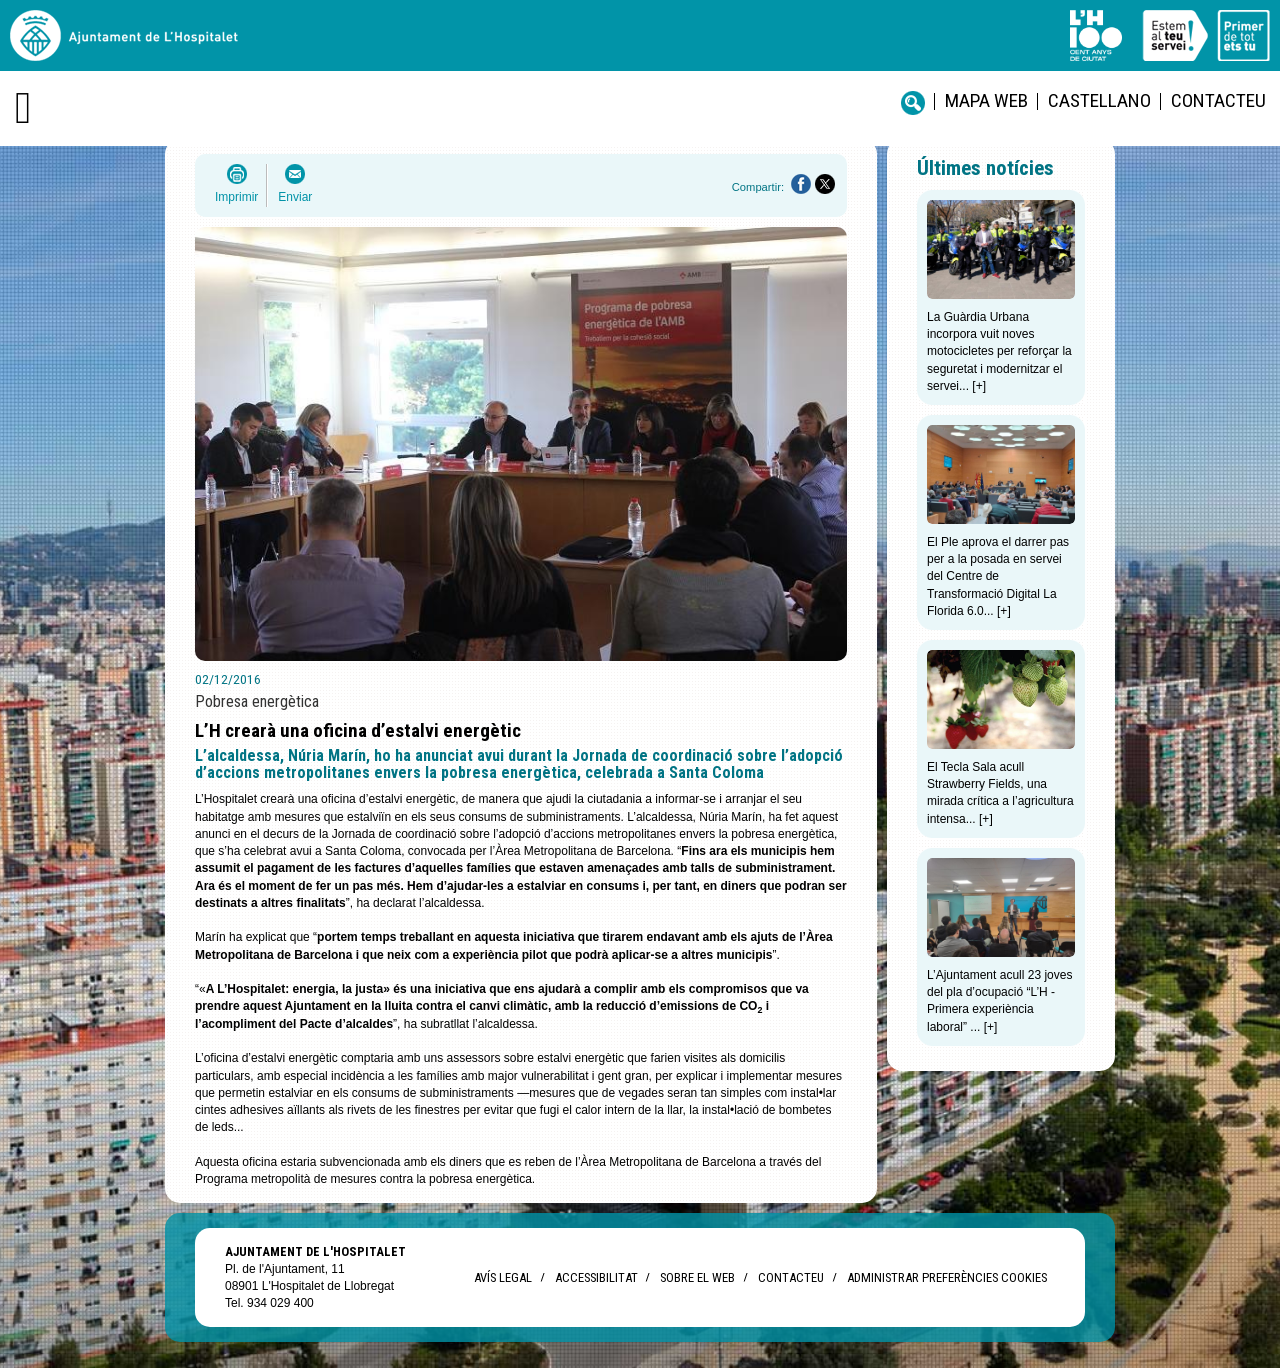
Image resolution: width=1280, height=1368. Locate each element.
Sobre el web (697, 1277)
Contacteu (1218, 100)
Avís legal (503, 1277)
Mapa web (986, 100)
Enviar (295, 197)
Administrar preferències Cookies (947, 1277)
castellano (1099, 100)
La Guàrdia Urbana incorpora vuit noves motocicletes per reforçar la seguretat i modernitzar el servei (999, 351)
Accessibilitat (596, 1277)
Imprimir (236, 197)
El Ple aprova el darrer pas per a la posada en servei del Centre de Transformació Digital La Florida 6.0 (998, 576)
